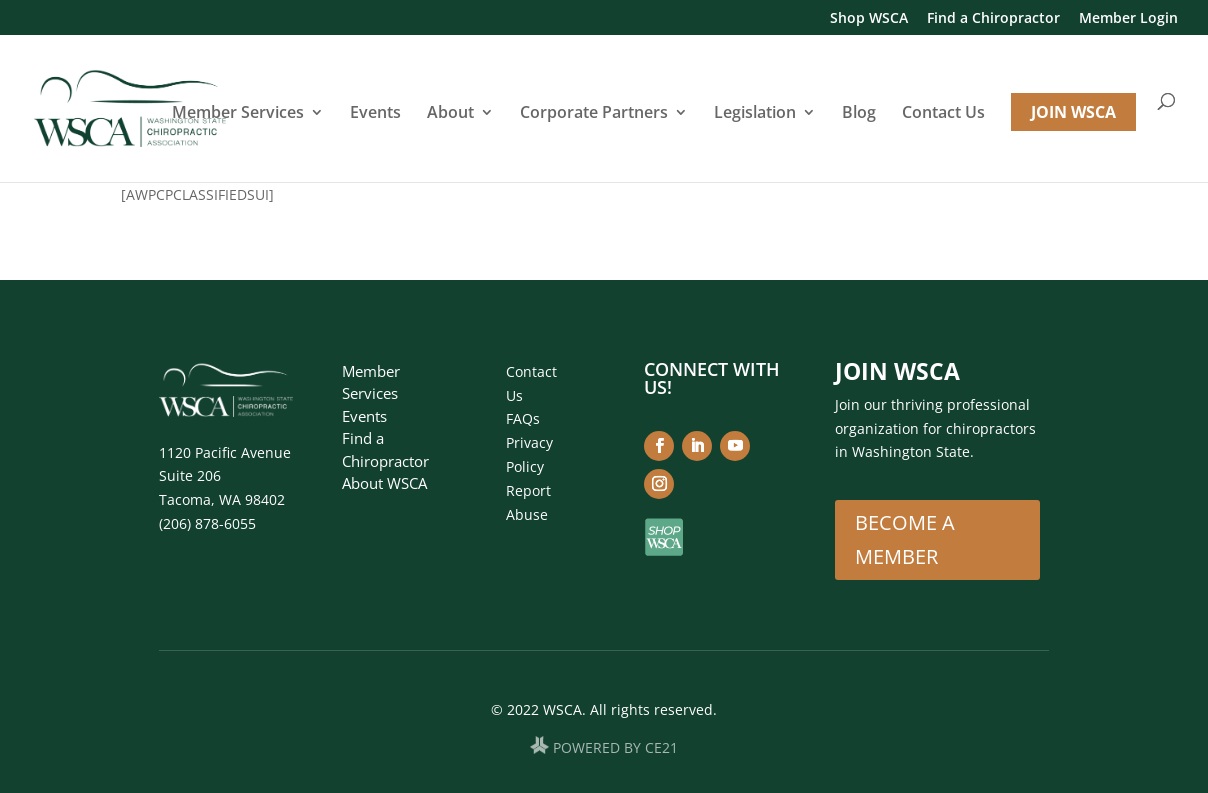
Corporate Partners (594, 114)
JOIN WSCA (1073, 112)
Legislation (755, 114)
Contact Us (943, 114)
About (450, 114)
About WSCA (384, 483)
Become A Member (905, 539)
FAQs (523, 418)
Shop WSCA (869, 19)
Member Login (1128, 19)
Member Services (238, 114)
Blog (859, 114)
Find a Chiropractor (993, 19)
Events (375, 114)
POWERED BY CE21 (615, 748)
